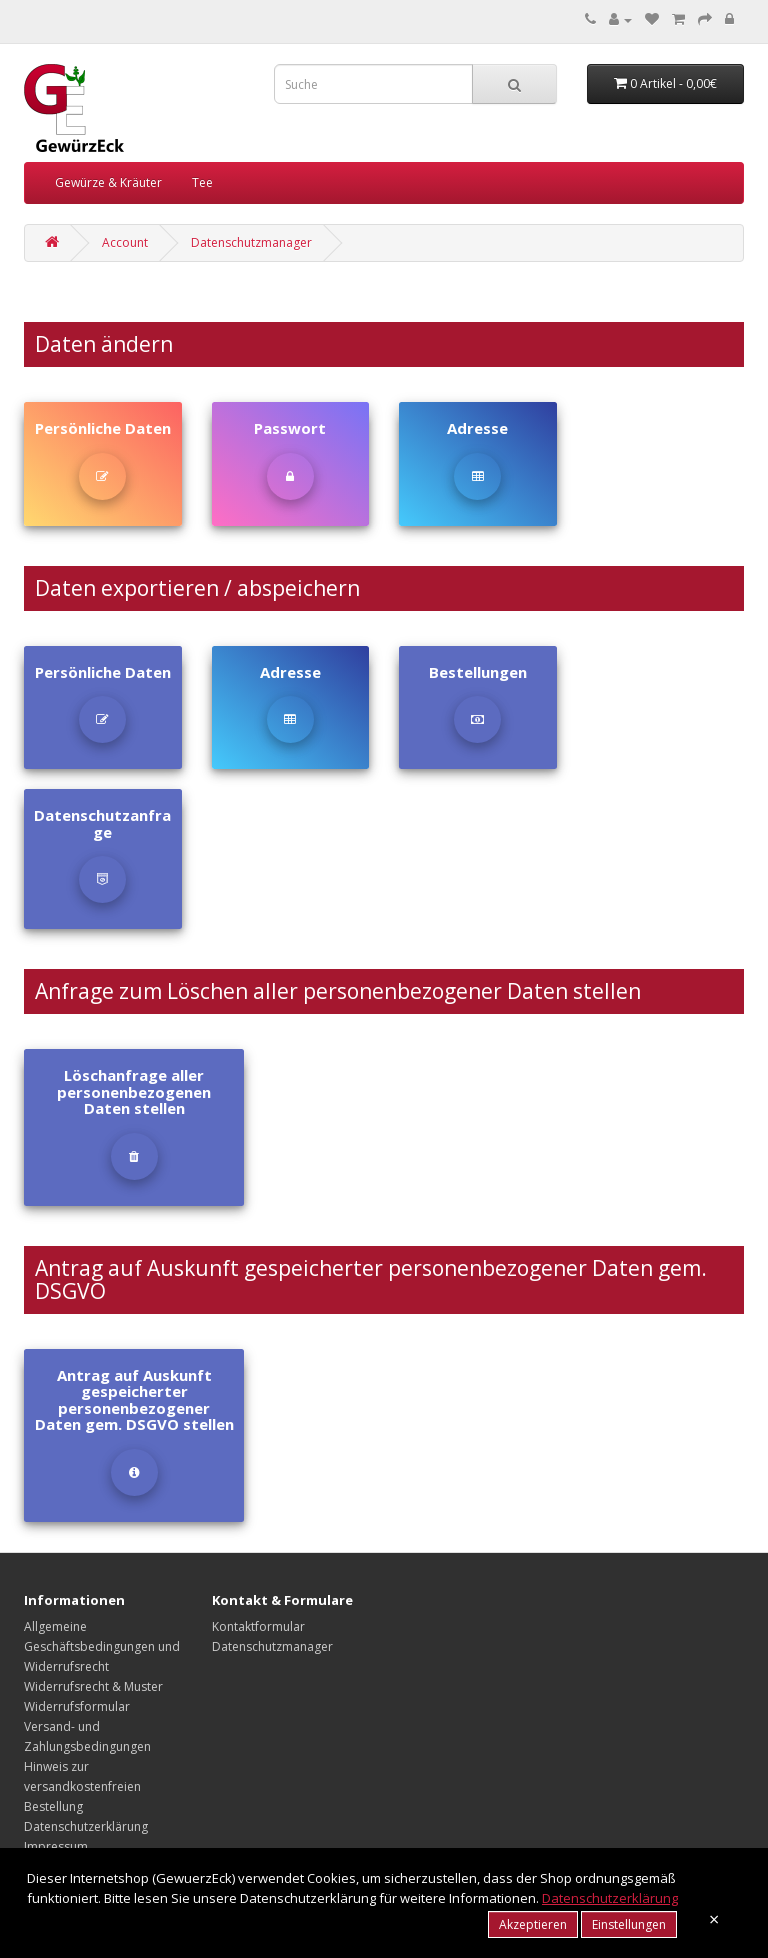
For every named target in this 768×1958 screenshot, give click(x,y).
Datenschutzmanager (251, 242)
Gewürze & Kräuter (108, 182)
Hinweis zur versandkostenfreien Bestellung (82, 1786)
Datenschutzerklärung (86, 1826)
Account (125, 242)
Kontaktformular (258, 1626)
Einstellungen (629, 1924)
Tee (202, 182)
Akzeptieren (533, 1924)
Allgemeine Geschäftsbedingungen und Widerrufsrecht (102, 1646)
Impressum (56, 1846)
